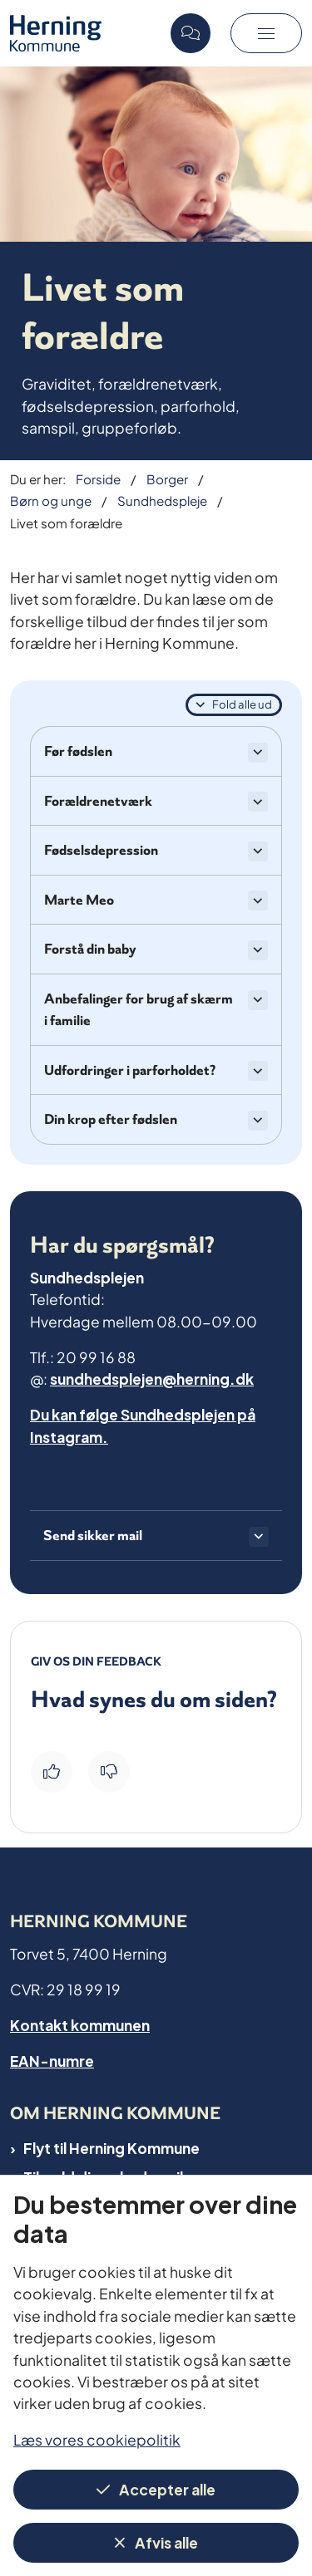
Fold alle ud (242, 703)
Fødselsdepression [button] (101, 850)
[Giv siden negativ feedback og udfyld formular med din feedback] (109, 1772)
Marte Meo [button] (79, 900)
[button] (266, 33)
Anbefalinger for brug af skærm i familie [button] (138, 1009)
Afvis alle (166, 2541)
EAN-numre (52, 2060)
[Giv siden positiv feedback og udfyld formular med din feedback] (51, 1772)
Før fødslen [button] (78, 751)
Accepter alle (167, 2488)
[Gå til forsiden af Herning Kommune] (85, 33)
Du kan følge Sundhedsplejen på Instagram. (142, 1424)
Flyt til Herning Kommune (111, 2147)
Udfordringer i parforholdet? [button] (129, 1070)
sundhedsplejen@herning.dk (152, 1378)
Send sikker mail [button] (92, 1535)
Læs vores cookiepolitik (97, 2438)
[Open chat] (190, 33)
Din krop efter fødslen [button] (110, 1119)
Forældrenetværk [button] (98, 801)
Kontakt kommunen (80, 2024)
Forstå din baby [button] (90, 949)
